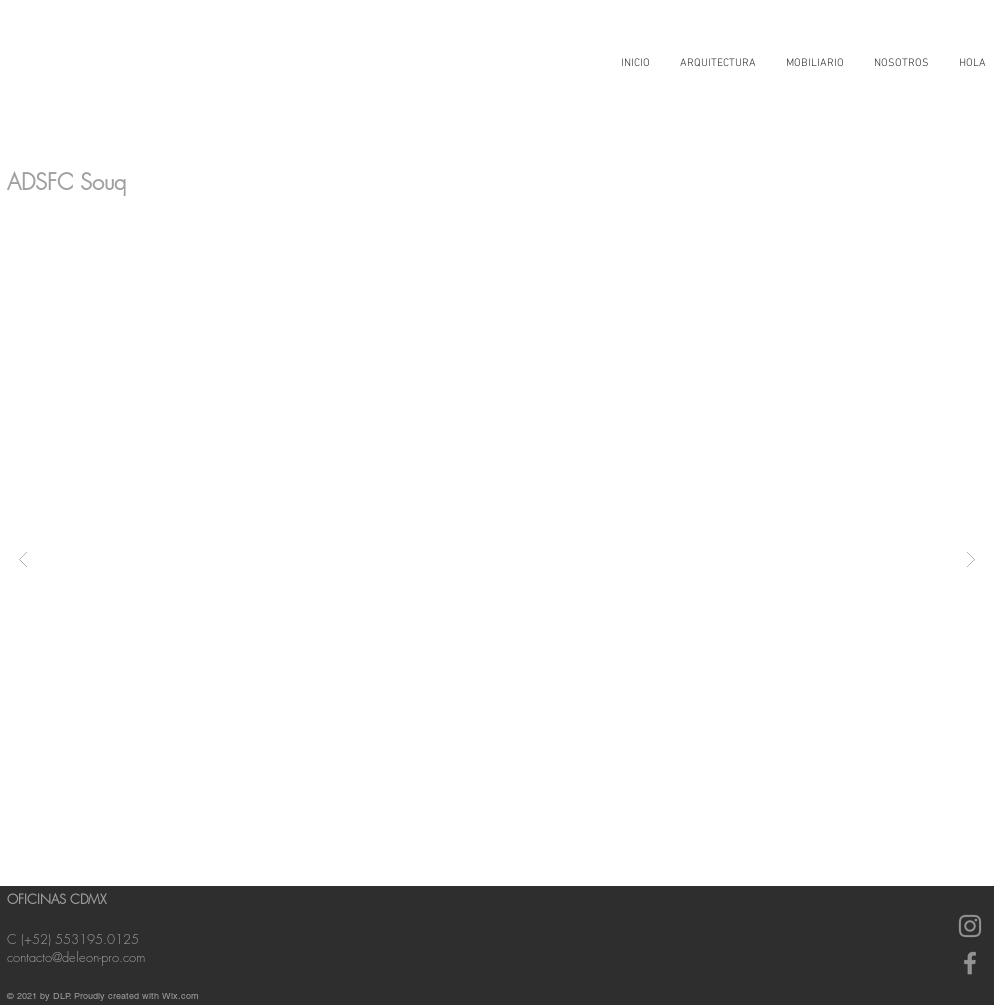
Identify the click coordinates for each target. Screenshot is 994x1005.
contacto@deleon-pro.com (76, 957)
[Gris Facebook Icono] (970, 963)
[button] (497, 558)
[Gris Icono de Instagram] (970, 926)
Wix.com (180, 996)
